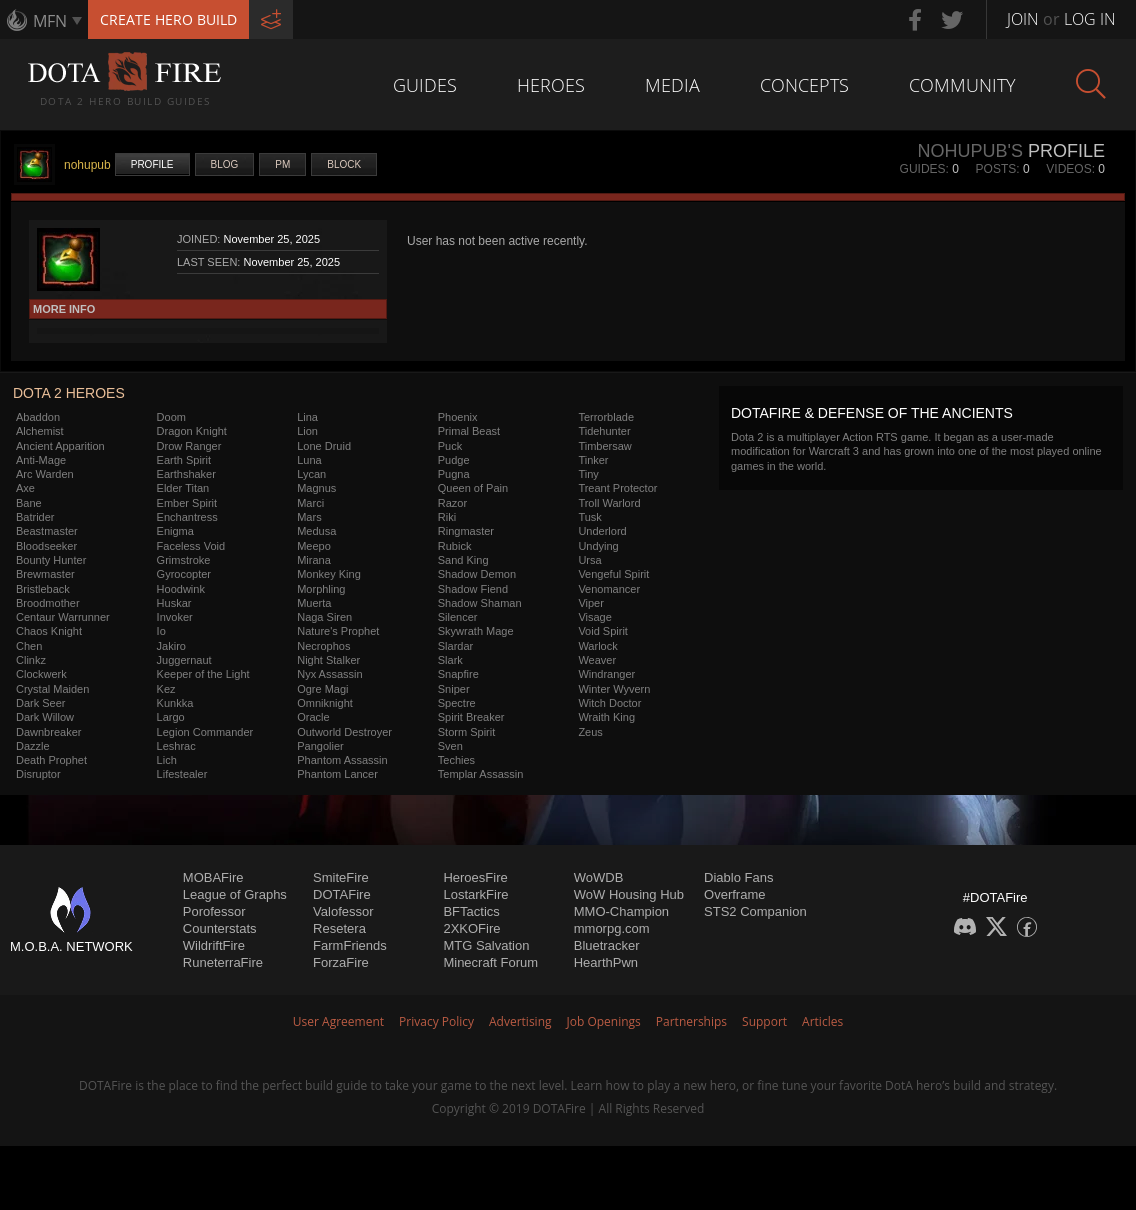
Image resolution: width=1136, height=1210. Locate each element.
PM (282, 164)
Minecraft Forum (490, 962)
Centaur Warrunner (63, 617)
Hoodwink (181, 589)
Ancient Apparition (60, 446)
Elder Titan (183, 488)
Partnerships (691, 1021)
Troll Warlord (609, 503)
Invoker (175, 617)
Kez (166, 689)
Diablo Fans (738, 877)
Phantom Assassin (342, 760)
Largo (171, 717)
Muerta (314, 603)
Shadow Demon (477, 574)
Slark (450, 660)
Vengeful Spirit (613, 574)
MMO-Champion (621, 911)
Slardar (455, 646)
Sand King (463, 560)
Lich (167, 760)
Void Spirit (603, 631)
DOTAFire (342, 894)
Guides (425, 85)
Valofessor (343, 911)
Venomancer (609, 589)
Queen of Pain (473, 488)
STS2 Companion (755, 911)
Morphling (321, 589)
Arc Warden (45, 474)
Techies (456, 760)
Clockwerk (41, 674)
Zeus (590, 732)
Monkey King (329, 574)
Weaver (597, 660)
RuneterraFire (223, 962)
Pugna (454, 474)
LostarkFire (475, 894)
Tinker (593, 460)
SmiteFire (341, 877)
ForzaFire (341, 962)
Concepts (804, 85)
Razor (452, 503)
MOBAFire (213, 877)
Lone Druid (324, 446)
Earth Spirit (184, 460)
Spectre (457, 703)
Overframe (734, 894)
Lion (307, 431)
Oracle (313, 717)
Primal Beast (469, 431)
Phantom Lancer (337, 774)
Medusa (316, 531)
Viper (590, 603)
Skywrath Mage (476, 631)
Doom (171, 417)
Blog (225, 164)
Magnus (316, 488)
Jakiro (171, 646)
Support (764, 1021)
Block (344, 164)
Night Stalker (328, 660)
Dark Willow (45, 717)
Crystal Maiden (52, 689)
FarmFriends (350, 945)
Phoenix (458, 417)
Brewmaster (45, 574)
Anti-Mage (41, 460)
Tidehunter (604, 431)
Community (962, 85)
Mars (309, 517)
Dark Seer (41, 703)
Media (672, 85)
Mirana (314, 560)
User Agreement (338, 1021)
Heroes (551, 85)
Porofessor (214, 911)
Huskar (174, 603)
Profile (152, 164)
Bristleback (43, 589)
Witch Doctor (609, 703)
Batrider (35, 517)
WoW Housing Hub (629, 894)
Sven (450, 746)
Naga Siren (324, 617)
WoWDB (599, 877)
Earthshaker (186, 474)
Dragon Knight (192, 431)
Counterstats (220, 928)
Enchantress (187, 517)
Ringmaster (466, 531)
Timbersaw (604, 446)
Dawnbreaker (48, 732)
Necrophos (323, 646)
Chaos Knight (49, 631)
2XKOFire (471, 928)
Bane (29, 503)
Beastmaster (47, 531)
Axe (25, 488)
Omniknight (325, 703)
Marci (310, 503)
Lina (307, 417)
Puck (450, 446)
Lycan (311, 474)
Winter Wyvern (614, 689)
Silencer (458, 617)
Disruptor (38, 774)
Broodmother (48, 603)
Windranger (606, 674)
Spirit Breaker (471, 717)
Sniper (454, 689)
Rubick (455, 546)
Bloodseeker (46, 546)
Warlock (597, 646)
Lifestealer (182, 774)
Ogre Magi (322, 689)
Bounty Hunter (51, 560)
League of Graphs (235, 894)
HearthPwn (606, 962)
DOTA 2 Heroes (69, 393)
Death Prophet (51, 760)
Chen (29, 646)
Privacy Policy (436, 1021)
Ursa (589, 560)
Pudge (454, 460)
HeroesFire (475, 877)
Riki (447, 517)
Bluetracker (607, 945)
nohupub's (970, 151)
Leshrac (176, 746)
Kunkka (175, 703)
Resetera (339, 928)
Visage (594, 617)
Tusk (589, 517)
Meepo (314, 546)
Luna (309, 460)
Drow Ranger (189, 446)
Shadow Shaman (480, 603)
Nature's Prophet (338, 631)
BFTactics (471, 911)
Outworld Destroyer (344, 732)
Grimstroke (184, 560)
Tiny (588, 474)
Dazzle (33, 746)
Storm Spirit (466, 732)
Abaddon (38, 417)
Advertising (520, 1021)
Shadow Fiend (473, 589)
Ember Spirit (187, 503)
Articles (822, 1021)
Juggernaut (184, 660)
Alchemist (40, 431)
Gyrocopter (184, 574)
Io (161, 631)
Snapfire (458, 674)
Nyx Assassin (329, 674)
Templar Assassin (481, 774)
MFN (50, 21)
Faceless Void (191, 546)
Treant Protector (617, 488)
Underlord (602, 531)
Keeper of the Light (203, 674)
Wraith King (606, 717)
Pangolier (320, 746)
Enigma (175, 531)
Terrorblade (606, 417)
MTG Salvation (486, 945)
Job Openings (604, 1021)
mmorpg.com (612, 928)
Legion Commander (205, 732)
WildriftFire (214, 945)
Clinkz (31, 660)
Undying (598, 546)
